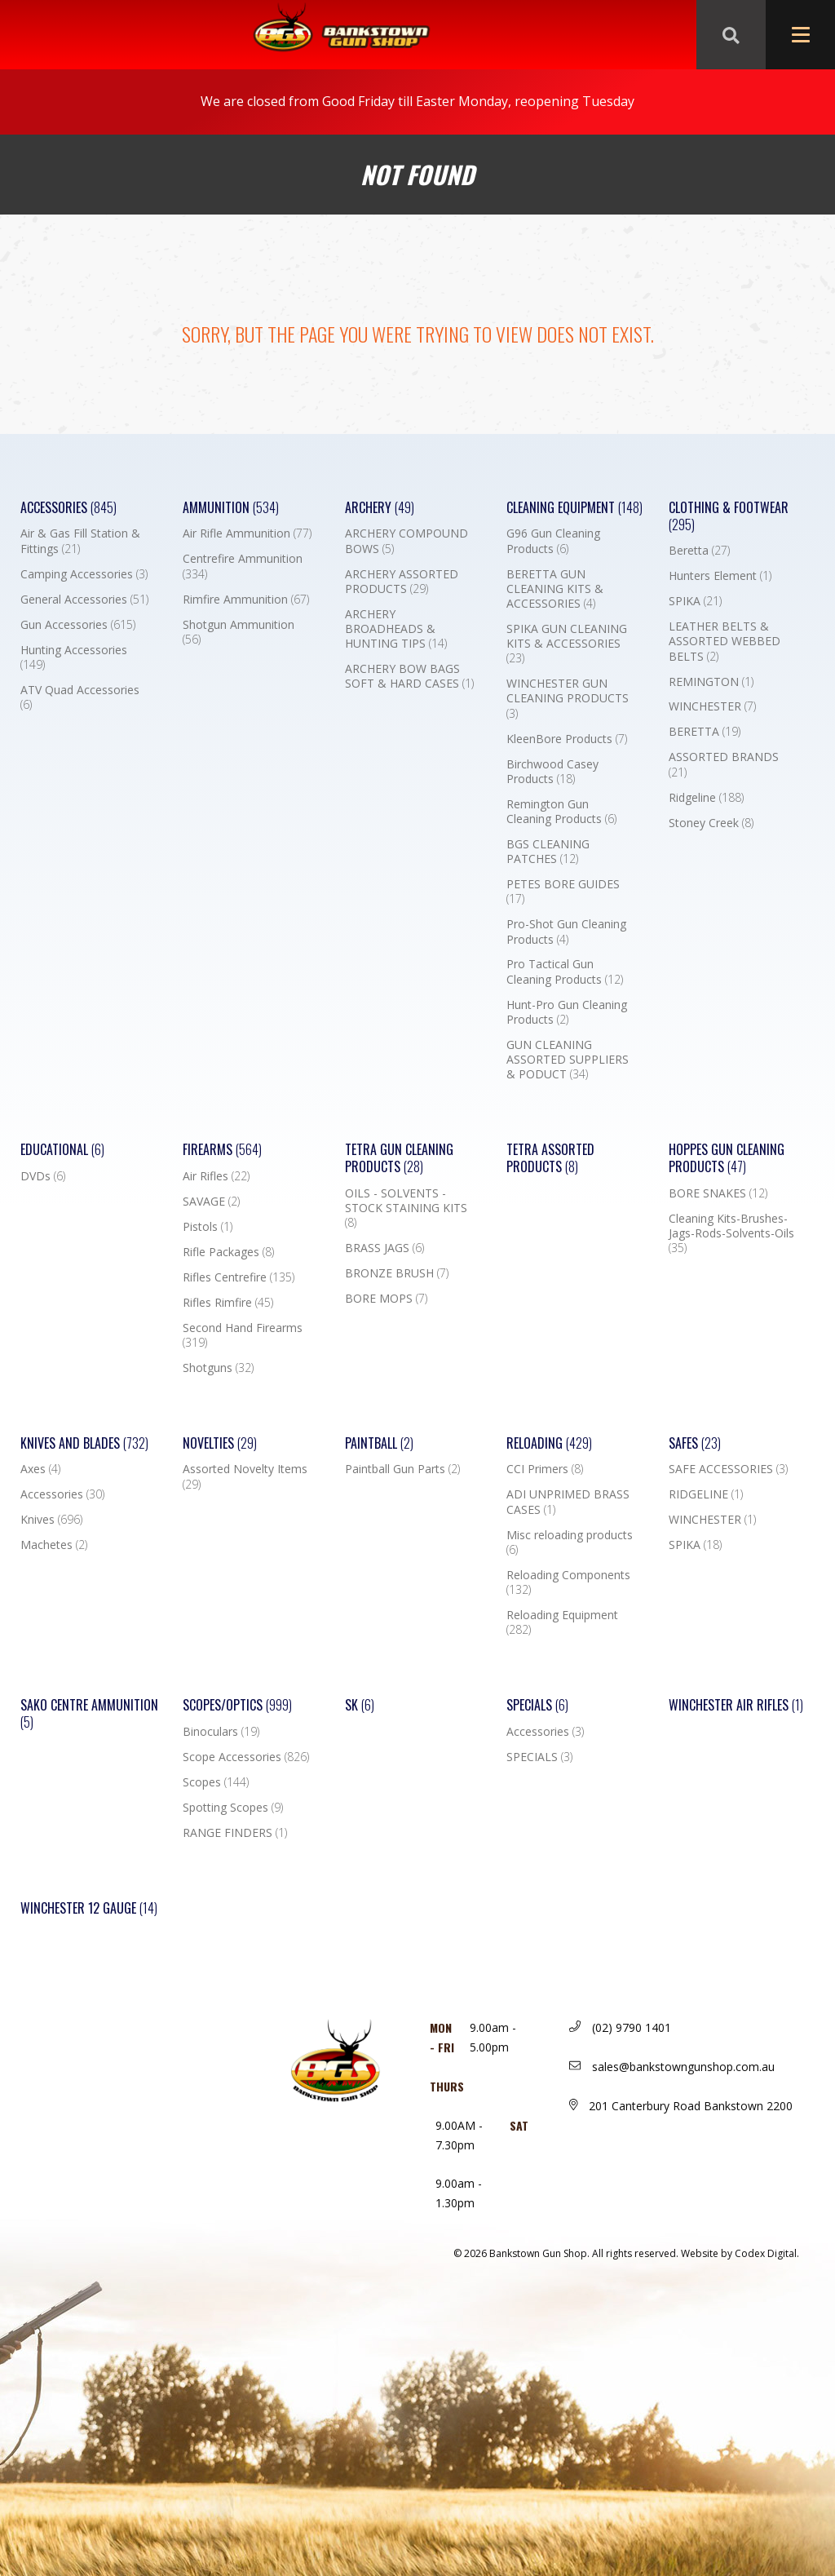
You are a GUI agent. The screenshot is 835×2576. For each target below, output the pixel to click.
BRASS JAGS (384, 1248)
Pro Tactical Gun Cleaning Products (564, 971)
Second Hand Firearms (243, 1335)
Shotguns (218, 1368)
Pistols (207, 1226)
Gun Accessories (77, 624)
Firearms (222, 1149)
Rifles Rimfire (228, 1302)
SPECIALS (539, 1757)
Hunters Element (720, 576)
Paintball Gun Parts (402, 1469)
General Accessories (84, 599)
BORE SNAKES (718, 1193)
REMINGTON (711, 682)
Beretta (699, 550)
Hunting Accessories (73, 657)
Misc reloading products (569, 1542)
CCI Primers (544, 1469)
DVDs (42, 1176)
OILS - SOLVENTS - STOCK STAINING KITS (406, 1208)
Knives (51, 1519)
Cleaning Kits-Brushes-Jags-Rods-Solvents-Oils (731, 1233)
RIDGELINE (706, 1494)
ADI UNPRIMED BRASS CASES (568, 1501)
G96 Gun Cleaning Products (553, 540)
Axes (40, 1469)
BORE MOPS (386, 1298)
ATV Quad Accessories (79, 697)
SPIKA (695, 601)
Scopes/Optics (237, 1705)
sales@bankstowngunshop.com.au (672, 2066)
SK (359, 1705)
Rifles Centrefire (238, 1277)
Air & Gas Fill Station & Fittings (80, 540)
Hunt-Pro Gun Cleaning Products (566, 1012)
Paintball (379, 1443)
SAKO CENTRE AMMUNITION (89, 1714)
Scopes (216, 1782)
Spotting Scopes (233, 1807)
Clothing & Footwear (729, 516)
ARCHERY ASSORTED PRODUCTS (401, 581)
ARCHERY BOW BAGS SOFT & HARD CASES (409, 676)
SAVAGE (211, 1201)
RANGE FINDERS (235, 1833)
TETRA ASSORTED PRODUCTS (550, 1158)
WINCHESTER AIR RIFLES (736, 1705)
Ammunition (231, 507)
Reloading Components (568, 1582)
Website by (740, 2253)
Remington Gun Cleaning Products (561, 811)
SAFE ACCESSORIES (728, 1469)
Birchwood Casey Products (552, 771)
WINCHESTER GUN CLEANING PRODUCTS (567, 698)
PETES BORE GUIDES (563, 891)
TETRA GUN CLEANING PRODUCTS (399, 1158)
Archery (379, 507)
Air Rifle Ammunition (247, 533)
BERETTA (704, 731)
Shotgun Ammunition (238, 632)
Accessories (68, 507)
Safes (695, 1443)
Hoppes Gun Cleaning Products (726, 1158)
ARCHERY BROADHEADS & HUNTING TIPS (396, 629)
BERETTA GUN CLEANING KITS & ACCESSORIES (554, 589)
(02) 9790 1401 (620, 2027)
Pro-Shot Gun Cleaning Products (566, 931)
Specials (537, 1705)
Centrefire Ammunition (243, 566)
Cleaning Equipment (574, 507)
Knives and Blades (84, 1443)
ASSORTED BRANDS (724, 764)
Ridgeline (706, 797)
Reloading (549, 1443)
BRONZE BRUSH (396, 1273)
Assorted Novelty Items (245, 1476)
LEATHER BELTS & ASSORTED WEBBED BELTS (724, 641)
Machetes (53, 1545)
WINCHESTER (712, 706)
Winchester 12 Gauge (88, 1908)
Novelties (220, 1443)
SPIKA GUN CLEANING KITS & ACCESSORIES (566, 644)
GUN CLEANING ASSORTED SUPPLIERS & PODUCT (567, 1060)
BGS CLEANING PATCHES (548, 851)
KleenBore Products (566, 739)
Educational (62, 1149)
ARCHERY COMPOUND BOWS (406, 540)
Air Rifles (216, 1176)
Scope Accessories (246, 1757)
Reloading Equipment (562, 1622)
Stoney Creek (711, 823)
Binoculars (221, 1731)
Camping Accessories (84, 574)
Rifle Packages (228, 1252)
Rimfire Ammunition (246, 599)
